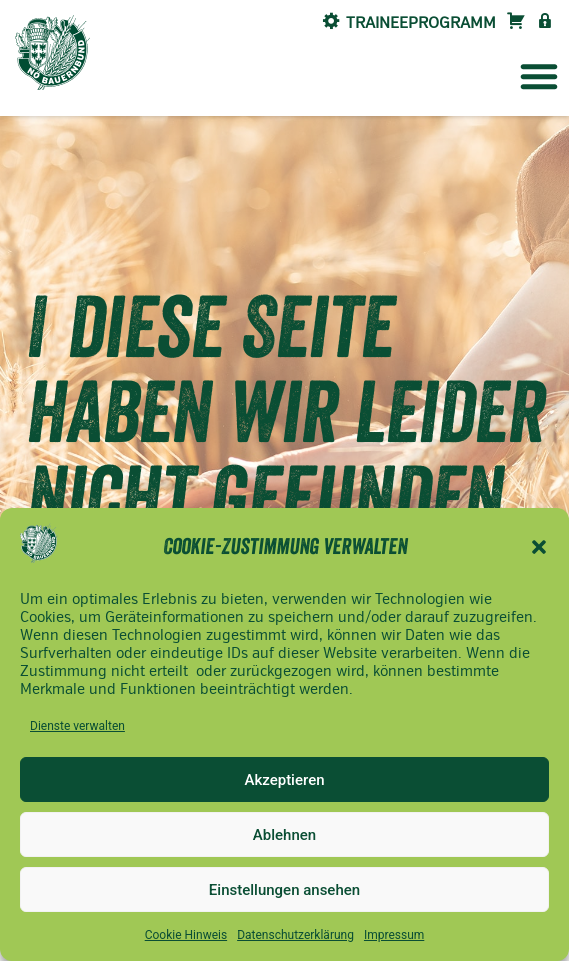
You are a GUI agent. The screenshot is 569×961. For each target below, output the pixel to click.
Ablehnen (284, 835)
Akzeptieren (284, 780)
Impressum (394, 935)
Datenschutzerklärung (295, 935)
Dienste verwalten (77, 726)
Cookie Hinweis (186, 935)
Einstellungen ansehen (284, 890)
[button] (539, 547)
